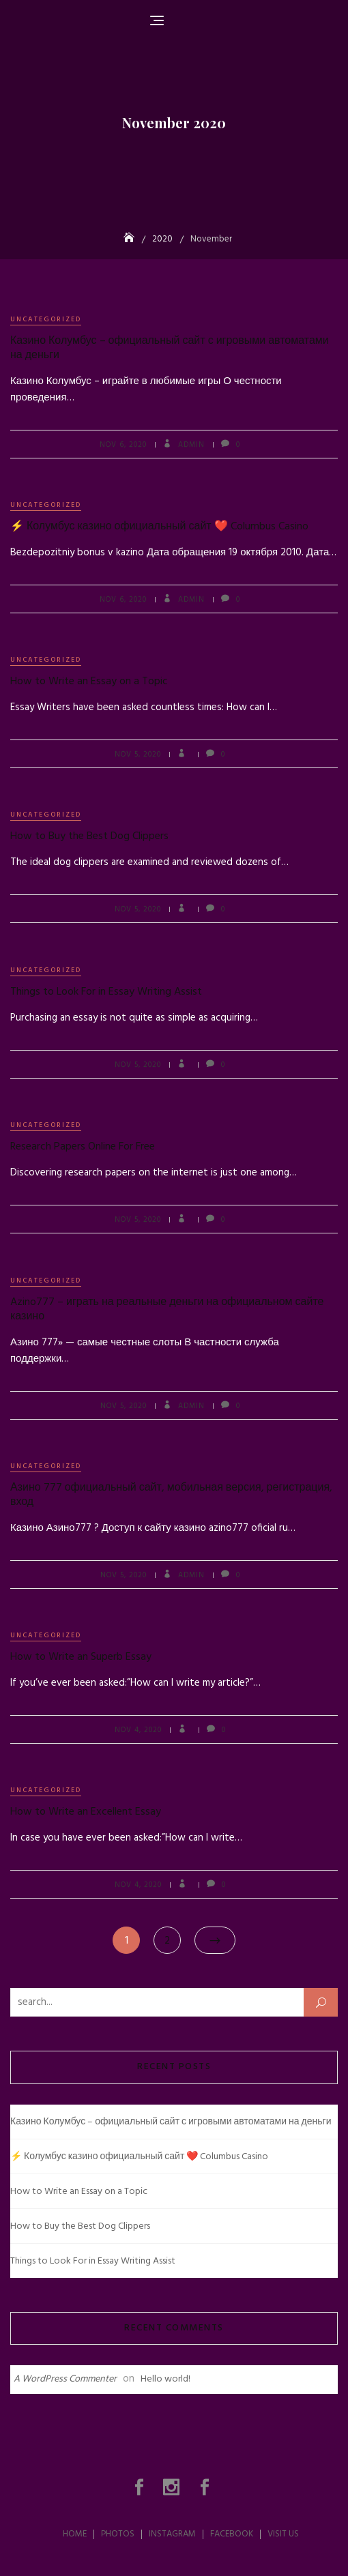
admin (190, 445)
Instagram (173, 2487)
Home (75, 2534)
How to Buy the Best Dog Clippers (89, 836)
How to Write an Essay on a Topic (89, 681)
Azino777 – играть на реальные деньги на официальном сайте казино (166, 1309)
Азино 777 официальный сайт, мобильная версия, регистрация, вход (171, 1495)
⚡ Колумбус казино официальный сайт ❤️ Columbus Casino (159, 527)
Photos (140, 2487)
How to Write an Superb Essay (80, 1657)
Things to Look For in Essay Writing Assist (106, 992)
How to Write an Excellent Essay (85, 1812)
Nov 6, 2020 (123, 445)
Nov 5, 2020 (138, 754)
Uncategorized (45, 319)
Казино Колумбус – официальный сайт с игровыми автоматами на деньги (169, 348)
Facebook (206, 2487)
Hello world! (165, 2379)
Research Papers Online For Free (82, 1147)
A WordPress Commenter (65, 2379)
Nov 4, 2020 (138, 1730)
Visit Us (283, 2534)
